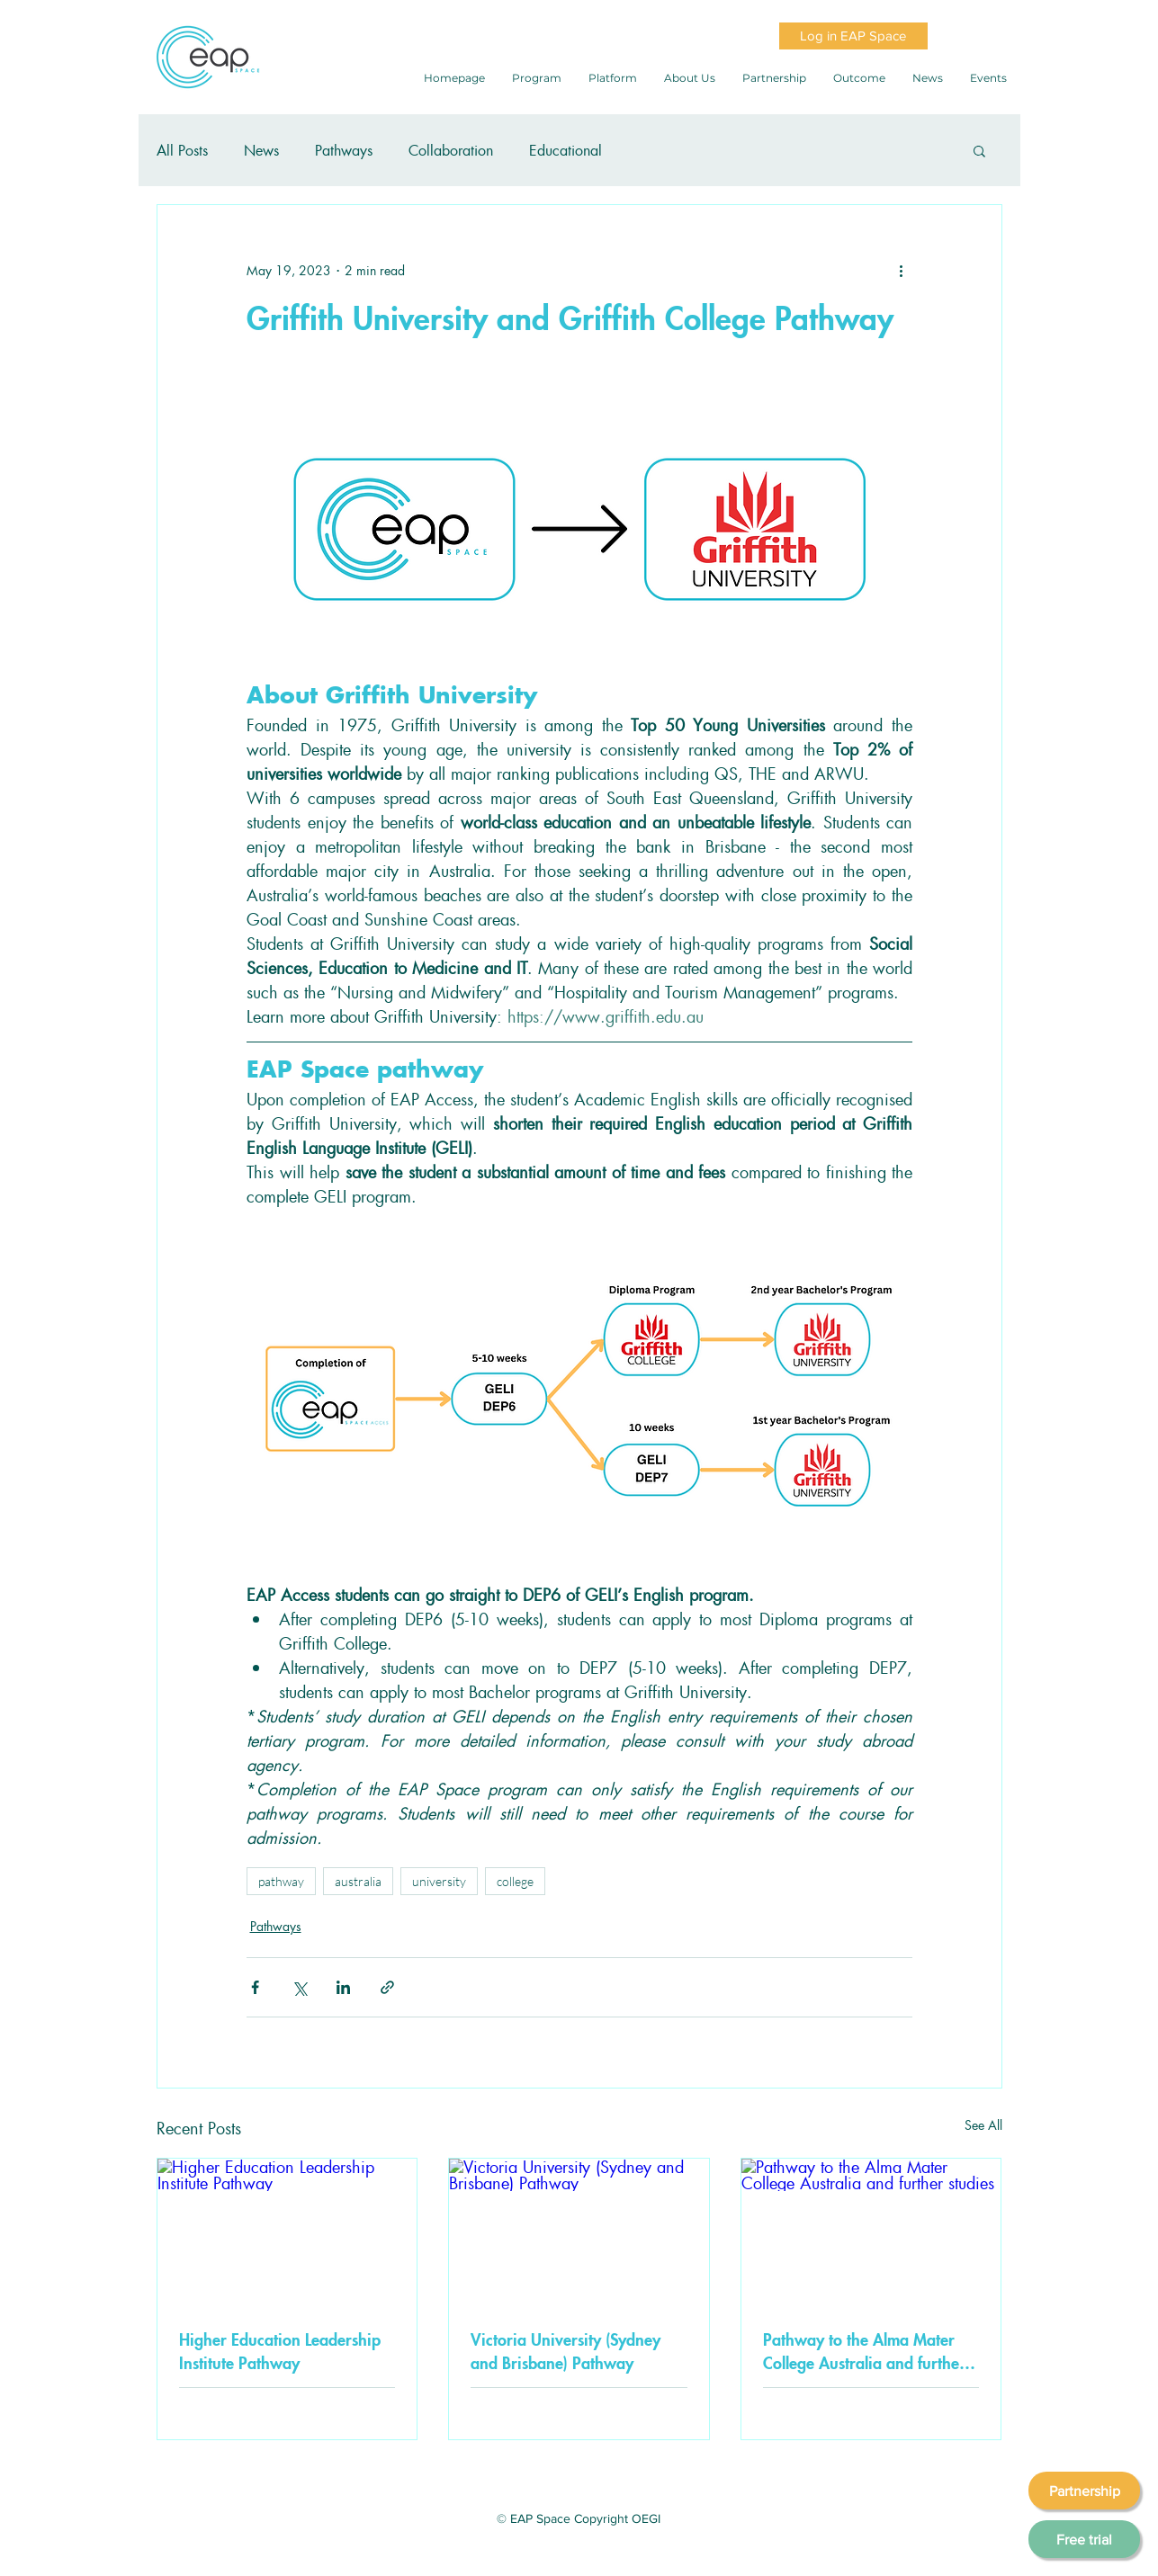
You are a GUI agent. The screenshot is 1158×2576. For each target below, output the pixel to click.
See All (983, 2124)
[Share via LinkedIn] (343, 1987)
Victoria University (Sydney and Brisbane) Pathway (565, 2350)
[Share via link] (387, 1987)
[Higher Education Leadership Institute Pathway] (287, 2231)
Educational (565, 149)
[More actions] (901, 270)
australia (358, 1881)
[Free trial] (1084, 2539)
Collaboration (450, 149)
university (439, 1881)
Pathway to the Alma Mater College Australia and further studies (864, 2350)
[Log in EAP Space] (853, 35)
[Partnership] (1084, 2490)
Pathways (344, 149)
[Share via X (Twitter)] (299, 1987)
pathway (281, 1881)
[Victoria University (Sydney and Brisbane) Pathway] (579, 2231)
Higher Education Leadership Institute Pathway (280, 2350)
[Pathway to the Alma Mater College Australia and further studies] (871, 2231)
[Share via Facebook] (255, 1987)
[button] (979, 150)
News (261, 149)
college (515, 1881)
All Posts (182, 149)
